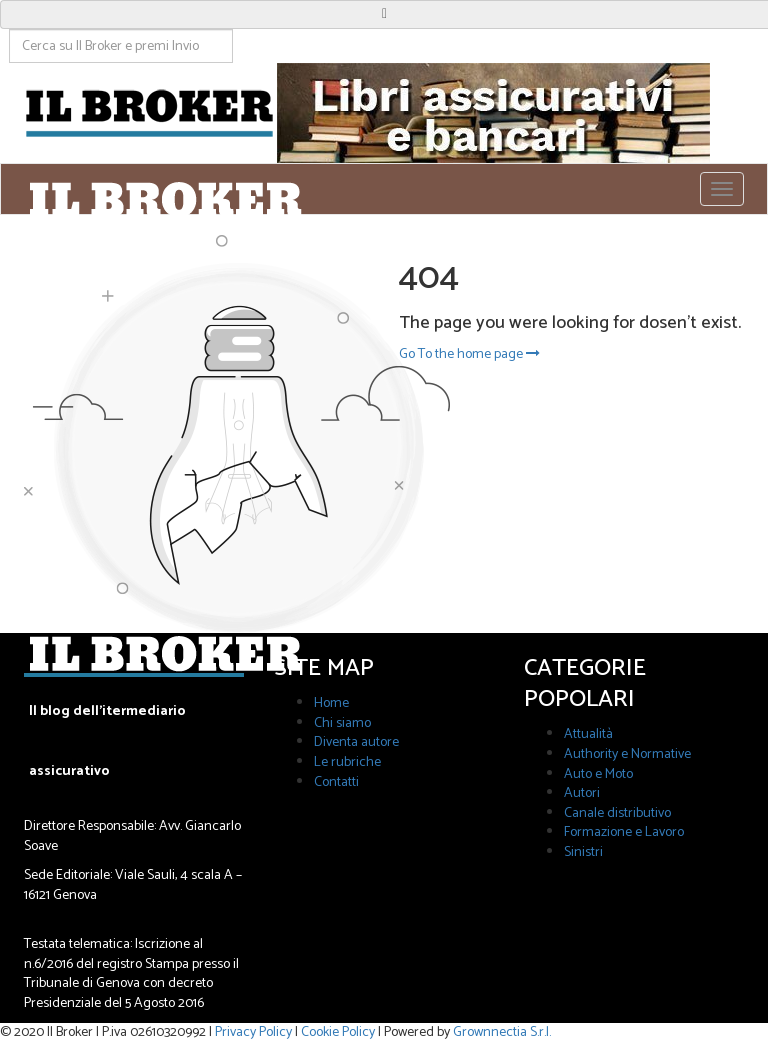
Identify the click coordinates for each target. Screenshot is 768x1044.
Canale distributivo (617, 813)
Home (331, 703)
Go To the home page (469, 354)
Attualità (588, 734)
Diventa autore (356, 742)
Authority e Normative (627, 754)
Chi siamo (342, 723)
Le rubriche (347, 762)
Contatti (336, 782)
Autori (582, 793)
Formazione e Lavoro (624, 832)
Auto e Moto (598, 774)
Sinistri (583, 852)
